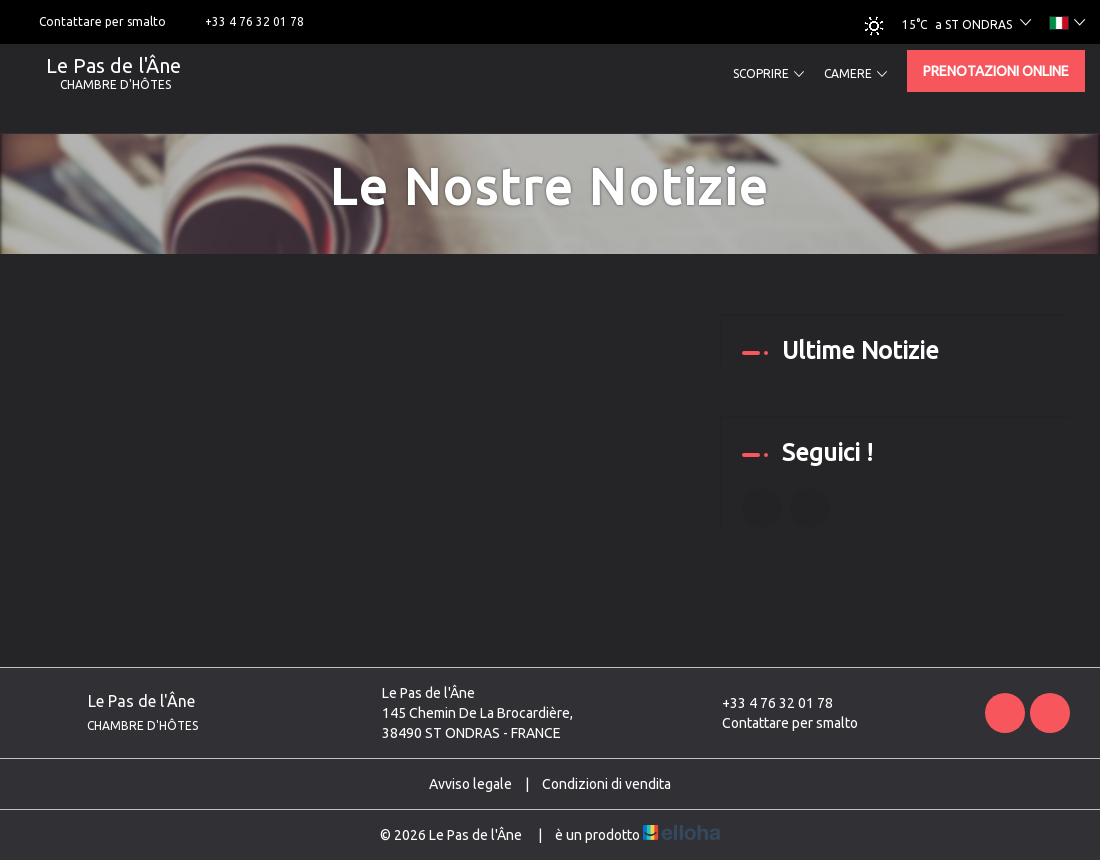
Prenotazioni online (996, 71)
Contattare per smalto (778, 723)
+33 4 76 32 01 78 (766, 703)
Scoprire (768, 74)
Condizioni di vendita (606, 784)
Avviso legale (470, 784)
